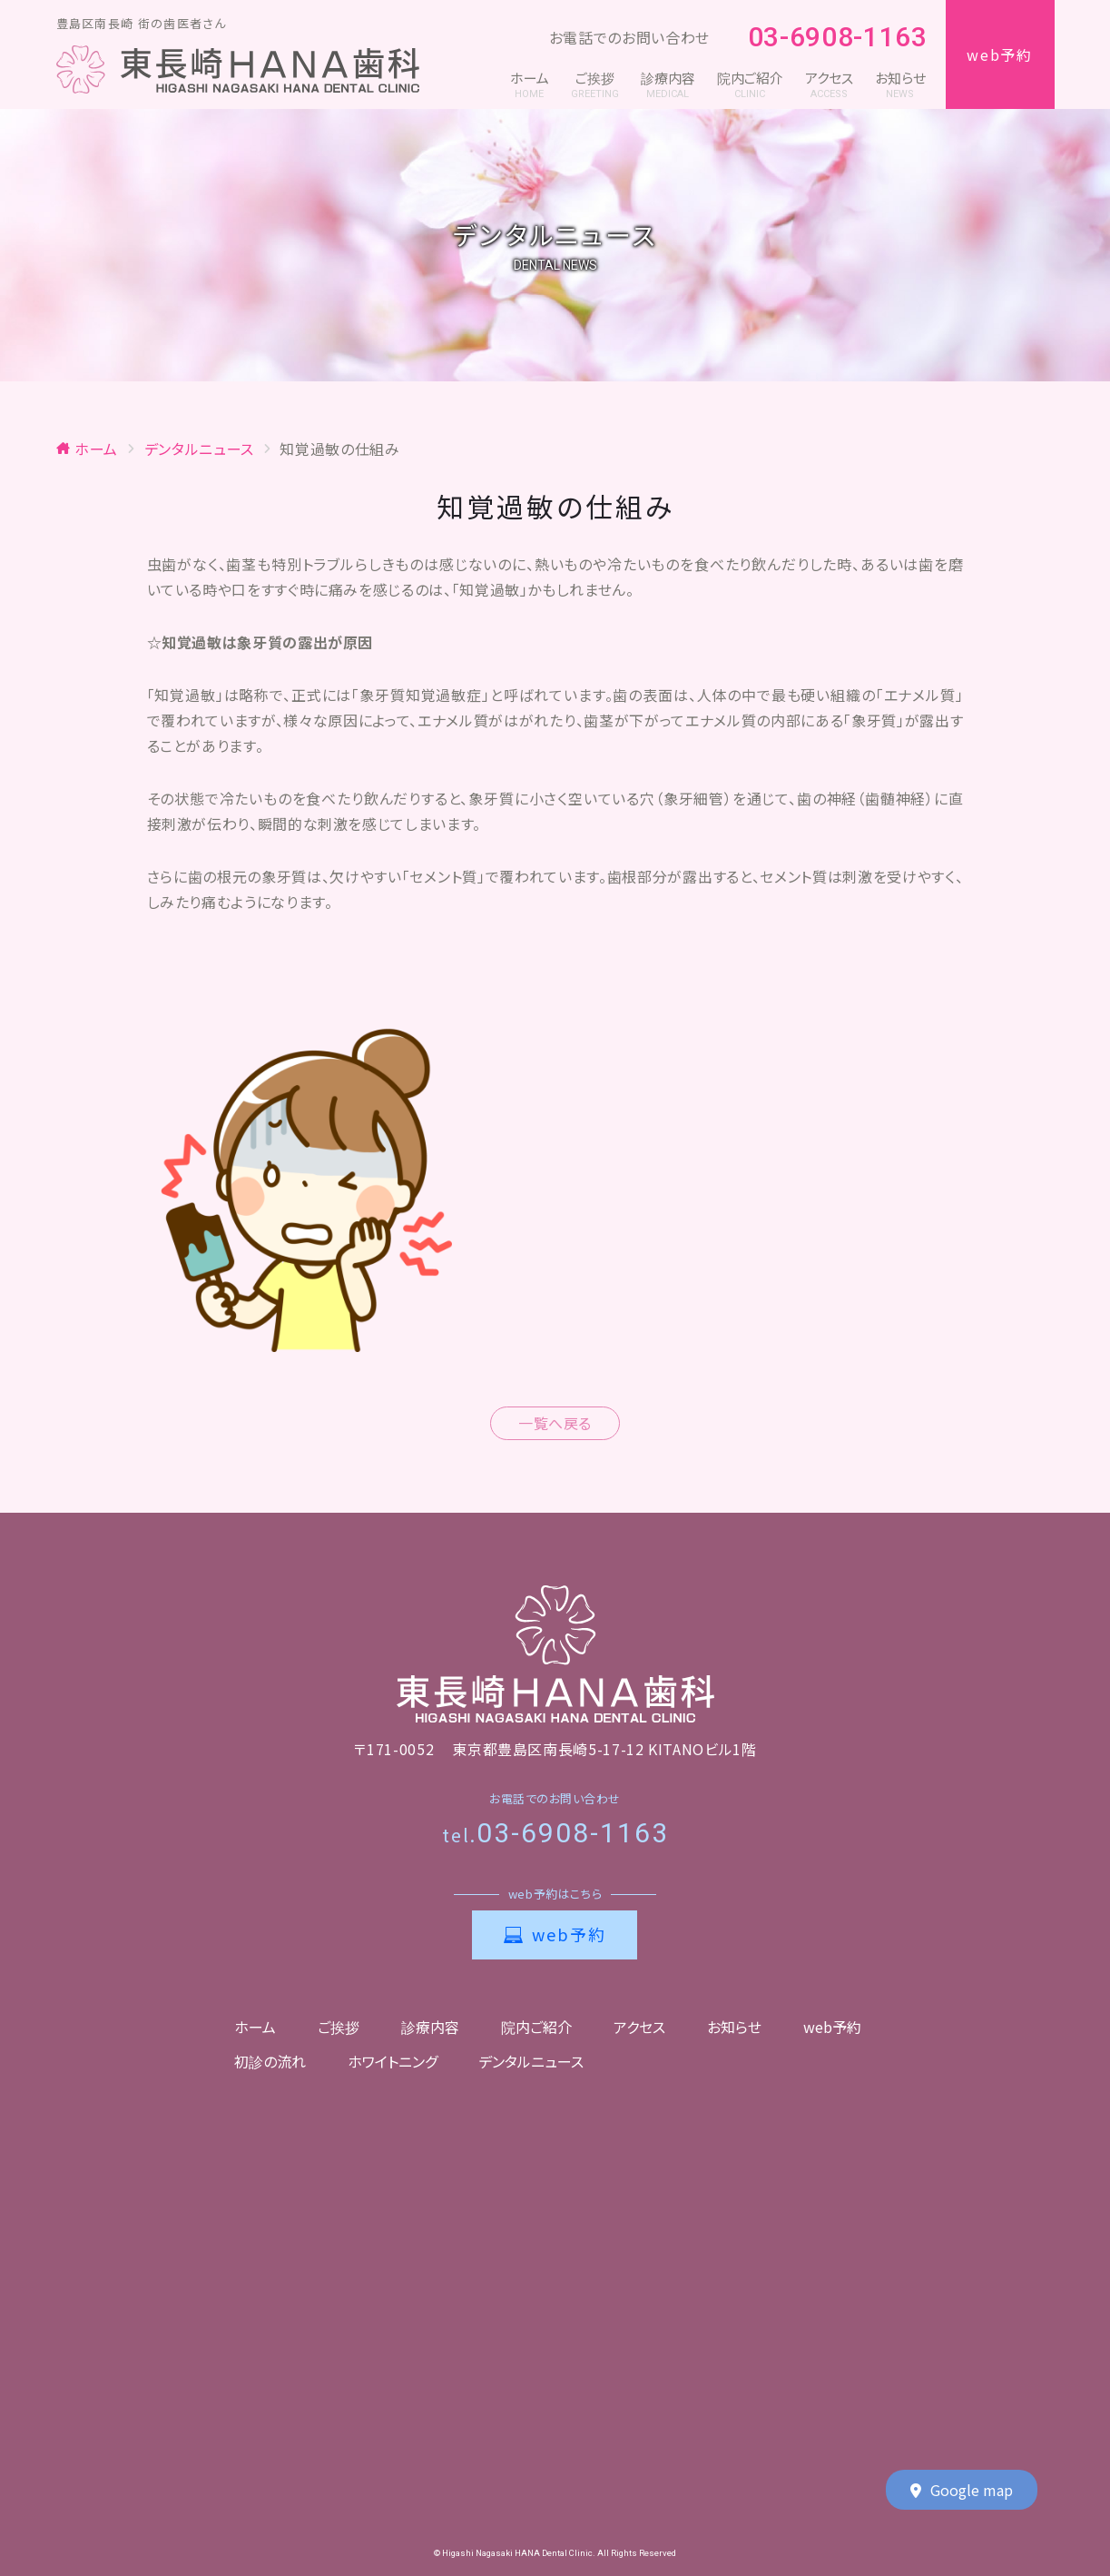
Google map (961, 2490)
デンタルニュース (531, 2061)
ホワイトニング (392, 2061)
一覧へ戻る (555, 1423)
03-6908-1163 (828, 38)
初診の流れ (270, 2061)
